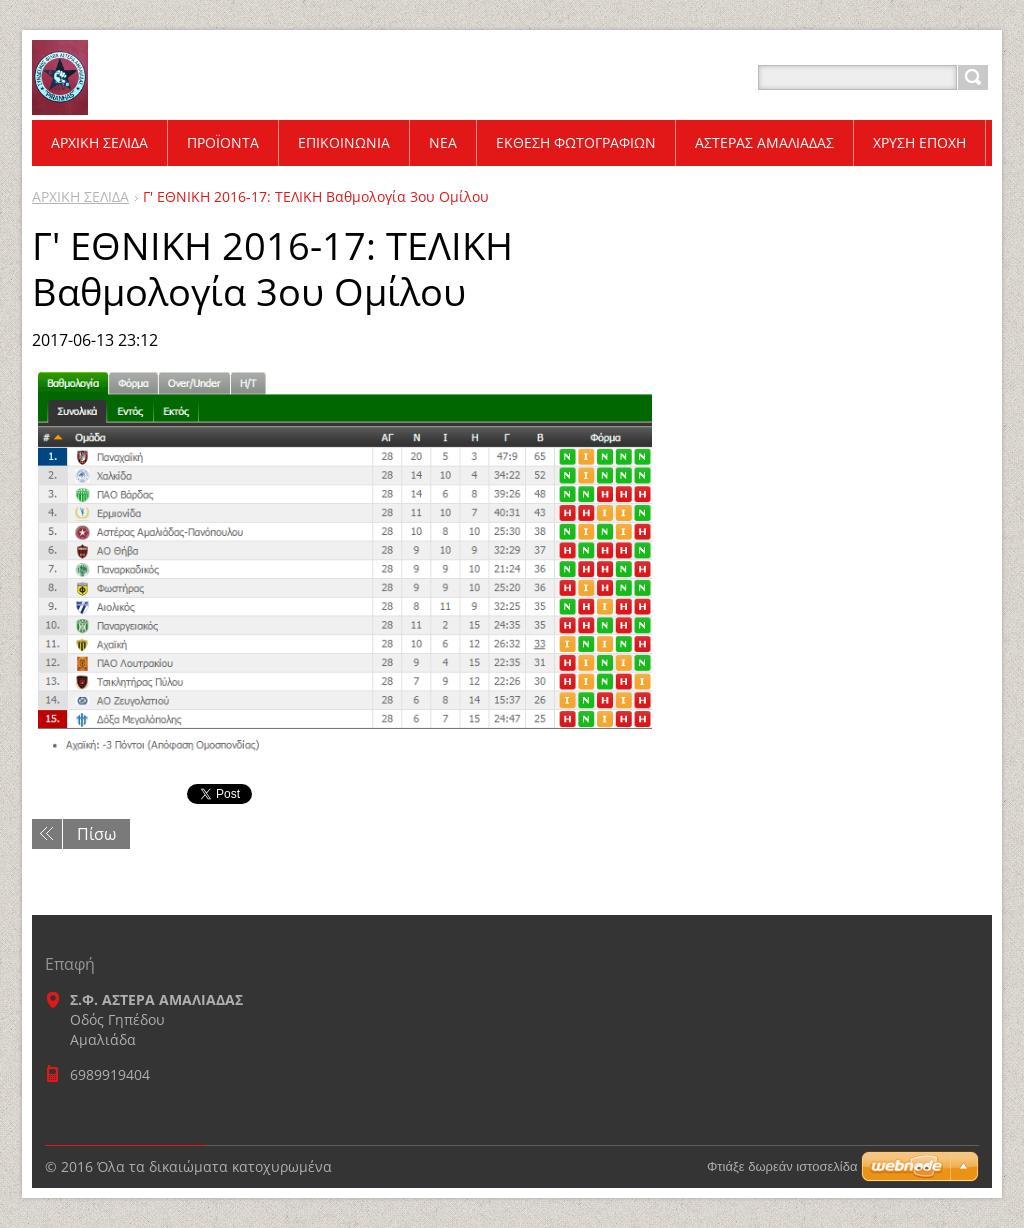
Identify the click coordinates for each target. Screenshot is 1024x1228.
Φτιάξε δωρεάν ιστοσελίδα (782, 1166)
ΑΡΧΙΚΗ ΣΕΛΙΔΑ (80, 196)
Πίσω (96, 834)
